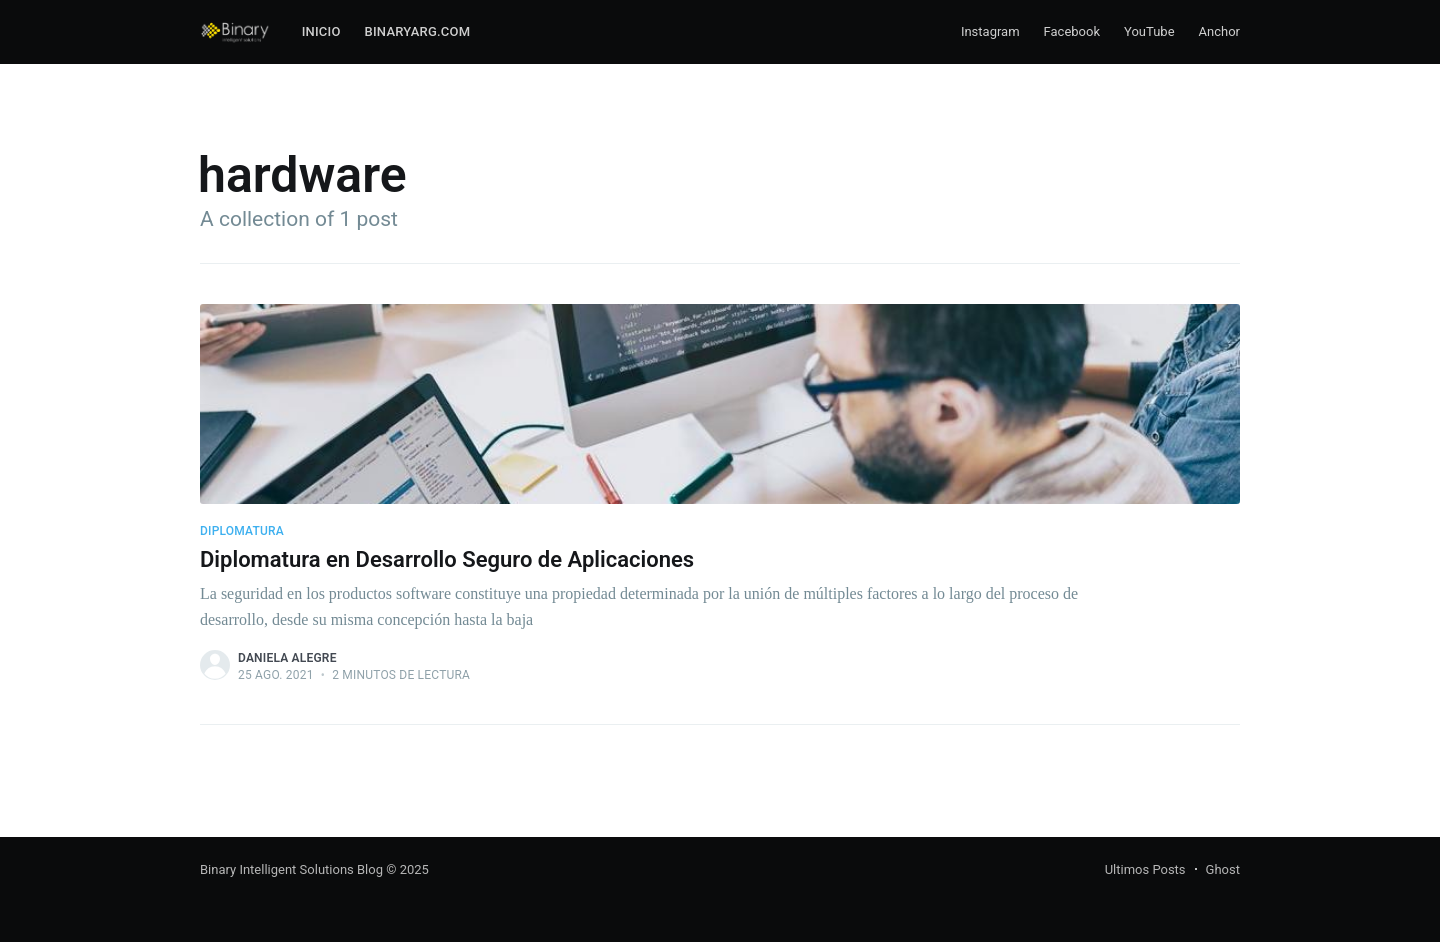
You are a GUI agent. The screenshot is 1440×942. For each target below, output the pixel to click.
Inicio (321, 31)
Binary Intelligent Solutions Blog (291, 869)
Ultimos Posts (1145, 869)
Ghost (1223, 869)
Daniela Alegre (287, 658)
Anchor (1219, 31)
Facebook (1072, 31)
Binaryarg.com (418, 31)
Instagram (990, 31)
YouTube (1149, 31)
